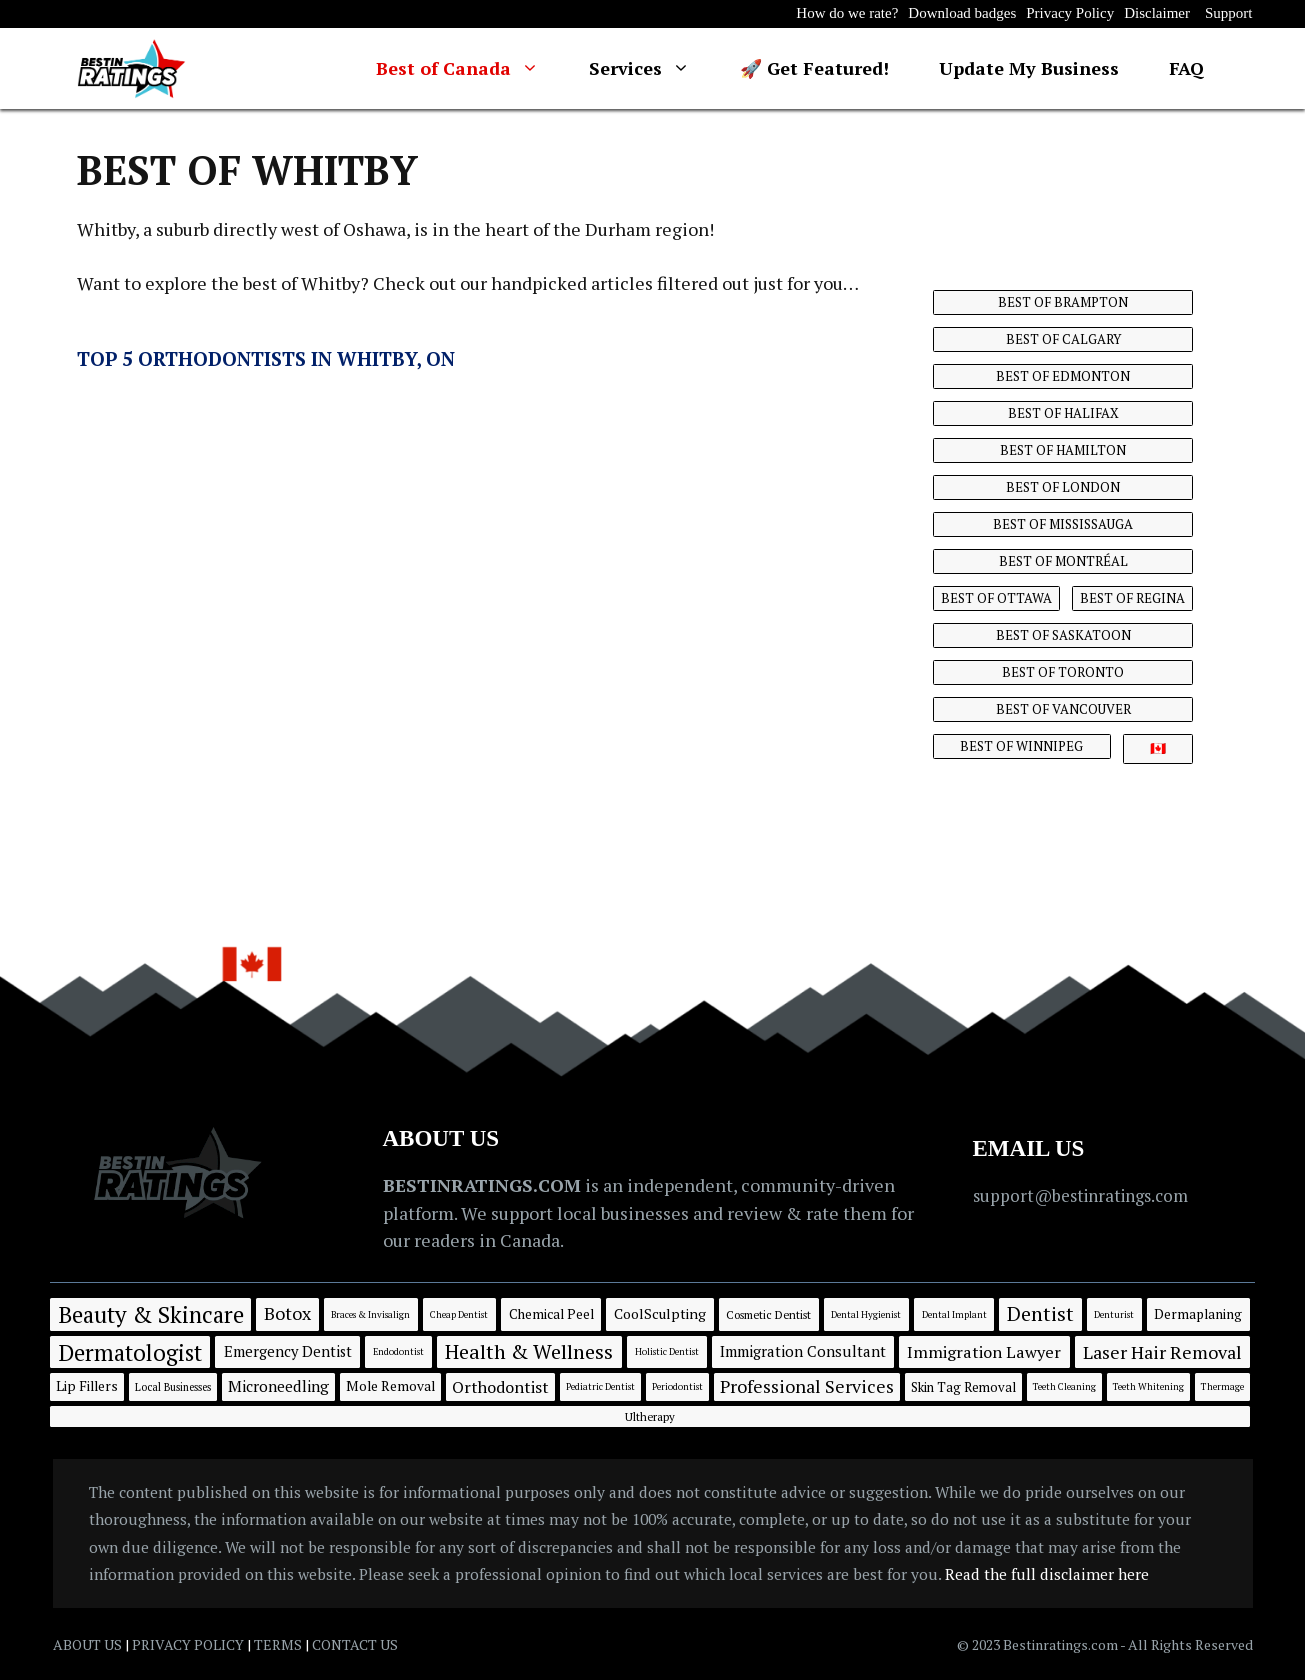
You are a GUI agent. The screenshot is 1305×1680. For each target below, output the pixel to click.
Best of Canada (470, 68)
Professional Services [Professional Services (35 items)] (807, 1386)
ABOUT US (87, 1644)
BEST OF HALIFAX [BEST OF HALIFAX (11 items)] (1063, 413)
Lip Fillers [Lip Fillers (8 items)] (87, 1386)
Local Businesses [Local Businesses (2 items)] (173, 1387)
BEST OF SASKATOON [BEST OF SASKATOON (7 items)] (1063, 635)
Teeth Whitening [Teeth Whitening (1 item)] (1148, 1386)
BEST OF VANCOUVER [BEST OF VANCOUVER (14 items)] (1063, 709)
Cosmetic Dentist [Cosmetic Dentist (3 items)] (768, 1314)
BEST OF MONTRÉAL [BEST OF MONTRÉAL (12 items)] (1063, 561)
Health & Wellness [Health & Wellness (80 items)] (529, 1351)
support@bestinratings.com (1080, 1195)
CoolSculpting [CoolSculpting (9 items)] (660, 1313)
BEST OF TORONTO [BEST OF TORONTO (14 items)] (1063, 672)
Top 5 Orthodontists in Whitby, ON (266, 358)
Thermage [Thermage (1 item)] (1222, 1386)
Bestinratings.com (1061, 1644)
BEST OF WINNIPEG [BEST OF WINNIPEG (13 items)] (1021, 746)
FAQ (1186, 68)
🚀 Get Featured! (814, 68)
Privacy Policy (1070, 13)
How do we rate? (847, 13)
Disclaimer (1157, 13)
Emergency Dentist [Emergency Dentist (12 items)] (288, 1351)
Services (652, 68)
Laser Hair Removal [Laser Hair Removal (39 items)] (1162, 1352)
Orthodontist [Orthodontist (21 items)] (500, 1387)
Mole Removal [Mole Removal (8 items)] (390, 1386)
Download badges (962, 13)
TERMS (278, 1644)
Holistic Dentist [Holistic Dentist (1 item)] (667, 1351)
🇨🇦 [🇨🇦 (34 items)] (1158, 748)
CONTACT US (355, 1644)
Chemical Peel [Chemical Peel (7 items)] (551, 1314)
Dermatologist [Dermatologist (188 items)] (130, 1352)
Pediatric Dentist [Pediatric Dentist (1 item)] (600, 1386)
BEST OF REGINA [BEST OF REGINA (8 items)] (1132, 598)
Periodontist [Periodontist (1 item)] (677, 1386)
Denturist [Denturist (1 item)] (1114, 1314)
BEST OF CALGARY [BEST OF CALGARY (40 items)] (1063, 339)
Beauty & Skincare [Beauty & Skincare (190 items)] (151, 1314)
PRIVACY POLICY (188, 1644)
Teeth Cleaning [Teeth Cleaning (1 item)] (1064, 1386)
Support (1229, 13)
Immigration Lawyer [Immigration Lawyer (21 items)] (984, 1352)
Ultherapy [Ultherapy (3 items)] (650, 1416)
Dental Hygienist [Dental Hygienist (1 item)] (866, 1314)
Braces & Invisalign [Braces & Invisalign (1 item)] (370, 1314)
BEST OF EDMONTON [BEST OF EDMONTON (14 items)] (1063, 376)
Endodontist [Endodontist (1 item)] (398, 1351)
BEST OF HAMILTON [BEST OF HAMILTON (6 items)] (1063, 450)
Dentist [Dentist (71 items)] (1040, 1313)
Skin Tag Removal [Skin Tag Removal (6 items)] (963, 1387)
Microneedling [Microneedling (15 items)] (278, 1386)
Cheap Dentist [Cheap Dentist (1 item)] (459, 1314)
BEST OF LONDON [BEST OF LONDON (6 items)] (1063, 487)
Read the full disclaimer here (1047, 1574)
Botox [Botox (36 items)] (287, 1313)
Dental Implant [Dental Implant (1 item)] (954, 1314)
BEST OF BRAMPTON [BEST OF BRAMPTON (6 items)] (1063, 302)
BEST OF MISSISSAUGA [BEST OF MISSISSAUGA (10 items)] (1063, 524)
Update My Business (1029, 68)
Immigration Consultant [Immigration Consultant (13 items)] (803, 1351)
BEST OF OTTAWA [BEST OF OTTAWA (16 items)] (996, 598)
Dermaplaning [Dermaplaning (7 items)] (1198, 1314)
